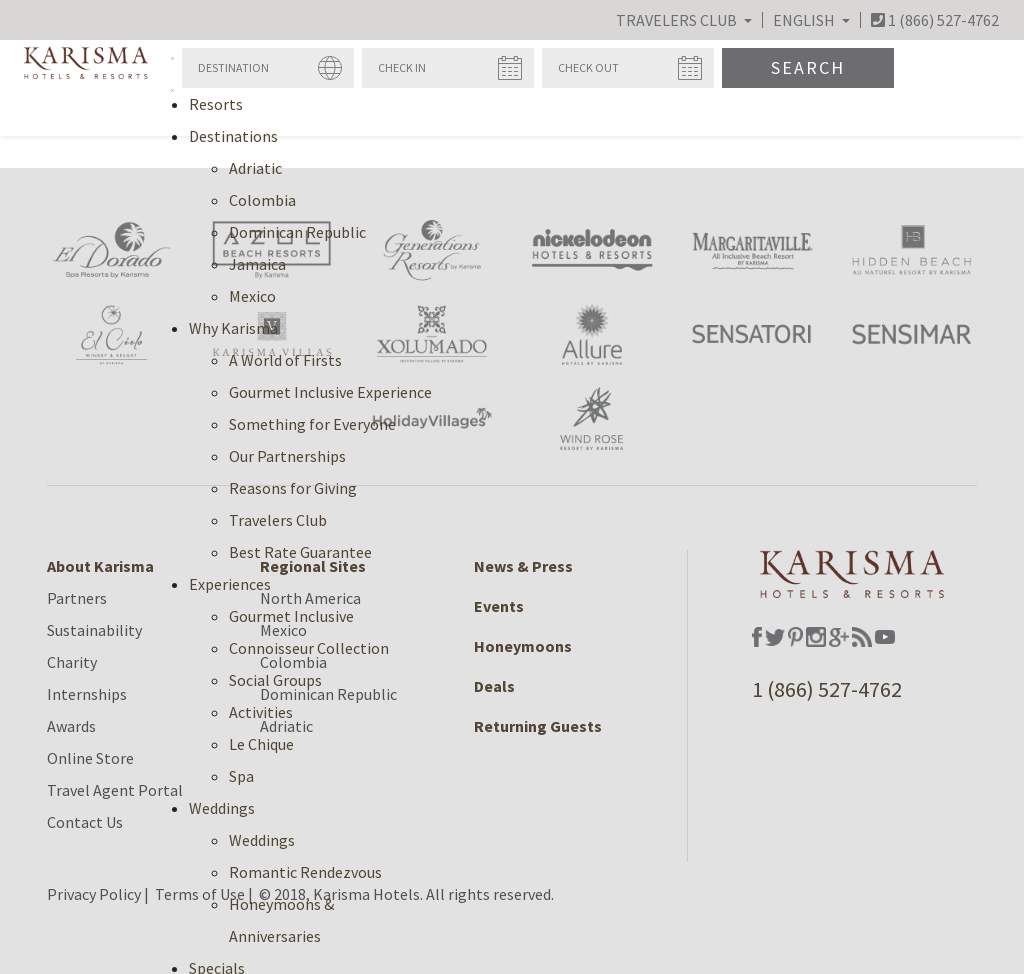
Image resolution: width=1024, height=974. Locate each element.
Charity (72, 662)
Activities (261, 712)
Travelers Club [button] (678, 20)
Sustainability (94, 630)
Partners (77, 598)
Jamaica (257, 264)
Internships (87, 694)
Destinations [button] (233, 136)
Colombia (262, 200)
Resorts (216, 104)
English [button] (805, 20)
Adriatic (255, 168)
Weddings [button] (222, 808)
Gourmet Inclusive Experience (330, 392)
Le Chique (261, 744)
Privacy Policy (94, 894)
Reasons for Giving (293, 488)
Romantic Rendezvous (305, 872)
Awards (71, 726)
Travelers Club (278, 520)
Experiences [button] (230, 584)
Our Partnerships (287, 456)
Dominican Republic (297, 232)
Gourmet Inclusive (291, 616)
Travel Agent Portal (115, 790)
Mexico (252, 296)
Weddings (262, 840)
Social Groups (275, 680)
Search (808, 67)
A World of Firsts (285, 360)
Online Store (90, 758)
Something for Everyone (312, 424)
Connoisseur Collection (309, 648)
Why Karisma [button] (233, 328)
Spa (241, 776)
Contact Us (85, 822)
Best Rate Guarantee (300, 552)
